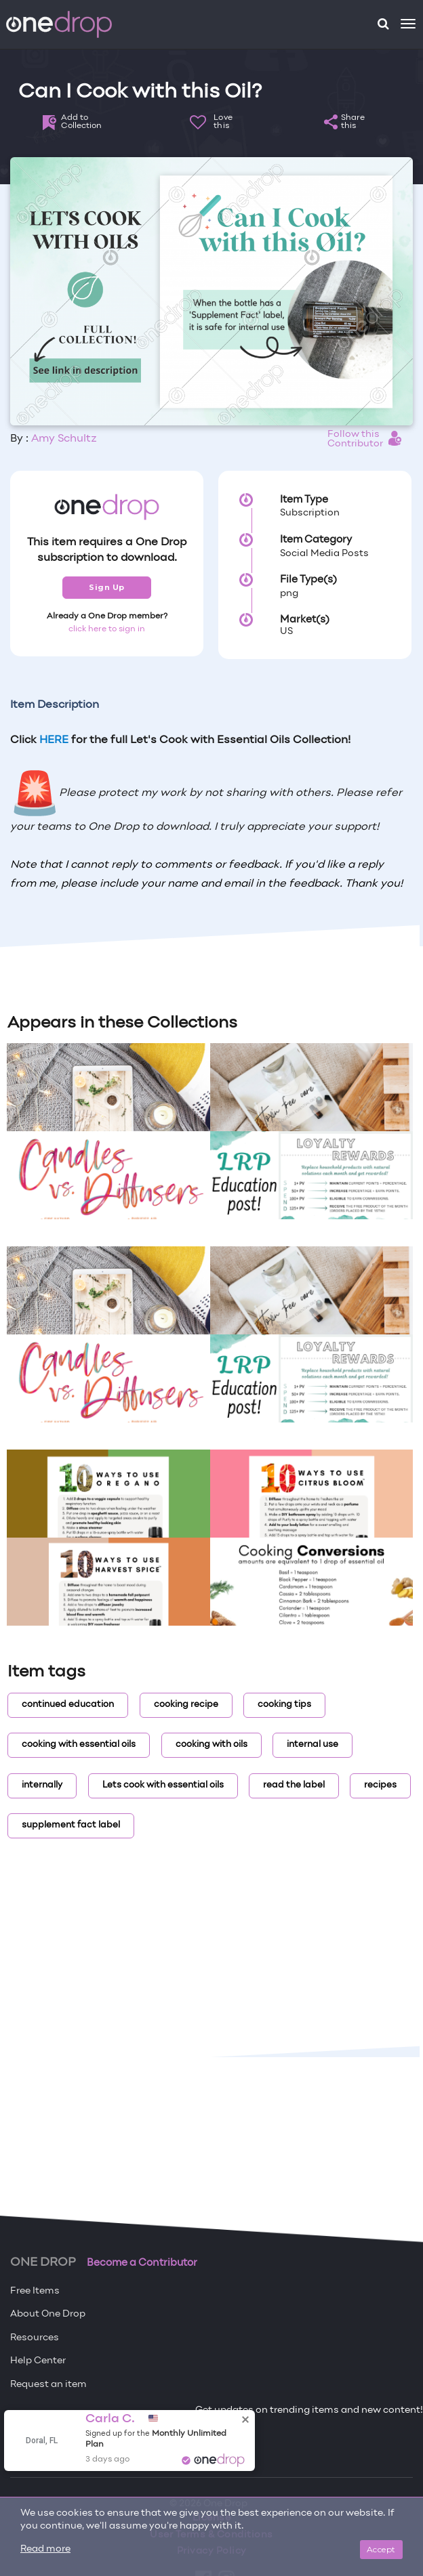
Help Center (38, 2361)
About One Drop (47, 2314)
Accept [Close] (381, 2549)
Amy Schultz (64, 439)
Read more (45, 2549)
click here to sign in (106, 629)
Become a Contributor (142, 2263)
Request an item (48, 2384)
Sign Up (107, 587)
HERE (53, 740)
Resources (34, 2338)
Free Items (35, 2291)
